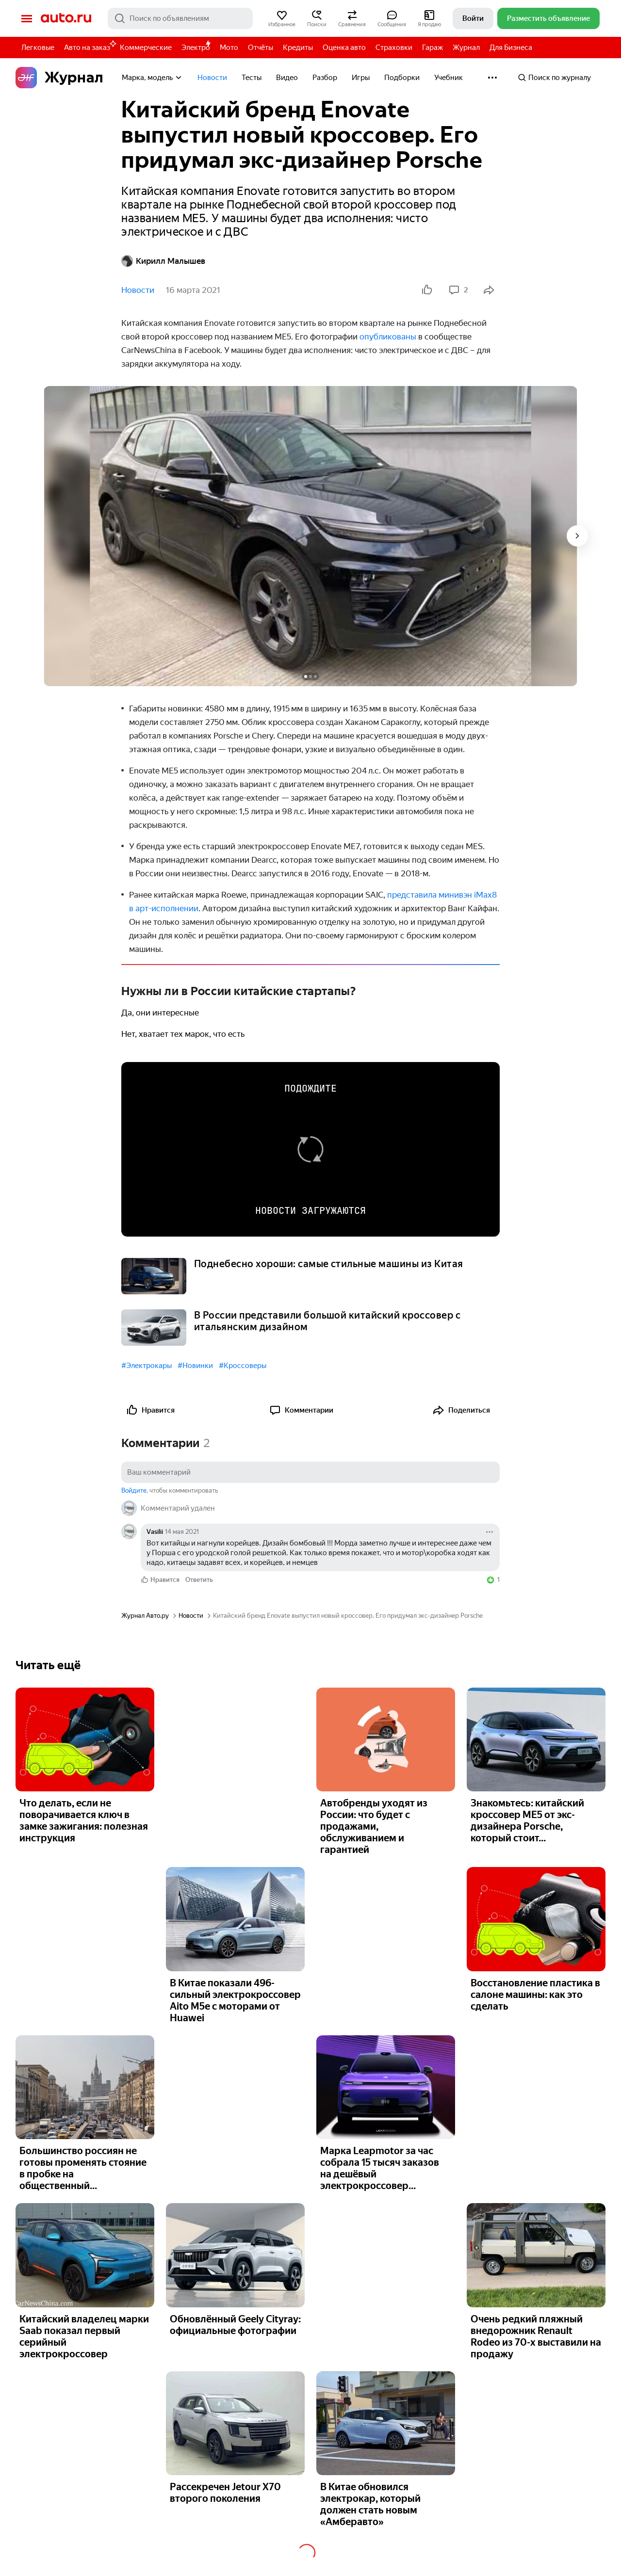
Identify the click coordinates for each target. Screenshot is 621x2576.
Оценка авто (344, 47)
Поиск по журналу (554, 77)
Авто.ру (66, 18)
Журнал (466, 47)
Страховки (394, 47)
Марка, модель (152, 77)
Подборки (402, 77)
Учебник (448, 77)
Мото (229, 47)
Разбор (324, 77)
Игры (361, 77)
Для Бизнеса (511, 47)
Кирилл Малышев (163, 261)
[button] (281, 18)
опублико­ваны (388, 336)
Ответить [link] (199, 1579)
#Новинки (195, 1365)
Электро (195, 47)
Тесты (251, 77)
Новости (212, 77)
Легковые (37, 47)
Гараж (432, 47)
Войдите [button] (134, 1490)
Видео (287, 77)
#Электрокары (146, 1365)
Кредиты (298, 47)
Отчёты (260, 47)
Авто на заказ (89, 46)
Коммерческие (146, 47)
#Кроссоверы (242, 1365)
